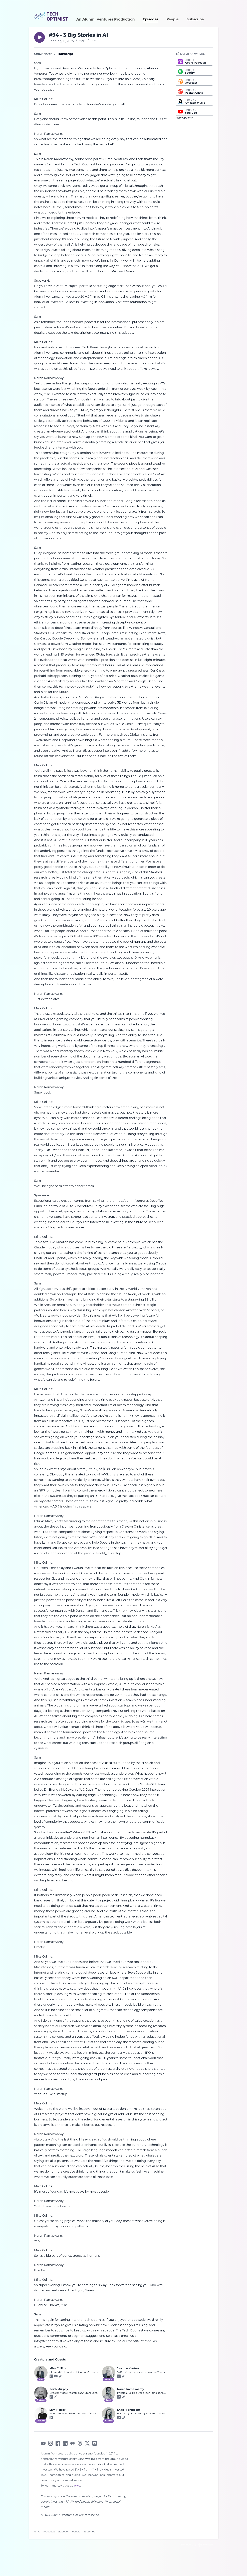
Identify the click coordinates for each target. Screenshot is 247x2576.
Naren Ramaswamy (130, 2389)
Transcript (65, 54)
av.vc (76, 2485)
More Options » (184, 117)
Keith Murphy (59, 2389)
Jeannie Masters (128, 2368)
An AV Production (44, 2531)
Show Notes (43, 54)
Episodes (150, 19)
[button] (39, 37)
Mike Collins (58, 2368)
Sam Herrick (58, 2409)
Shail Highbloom (128, 2409)
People (172, 19)
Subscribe (195, 19)
